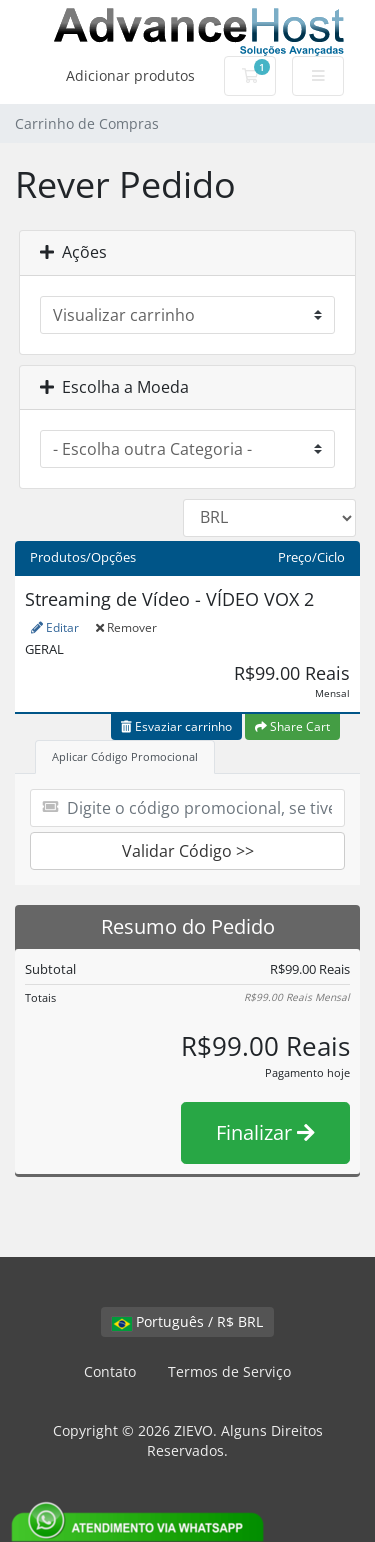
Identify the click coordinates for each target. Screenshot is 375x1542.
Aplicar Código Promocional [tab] (125, 756)
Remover (126, 627)
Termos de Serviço (229, 1371)
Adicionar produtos (130, 75)
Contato (110, 1371)
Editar (55, 627)
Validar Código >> (188, 851)
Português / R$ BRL (187, 1321)
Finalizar (265, 1132)
